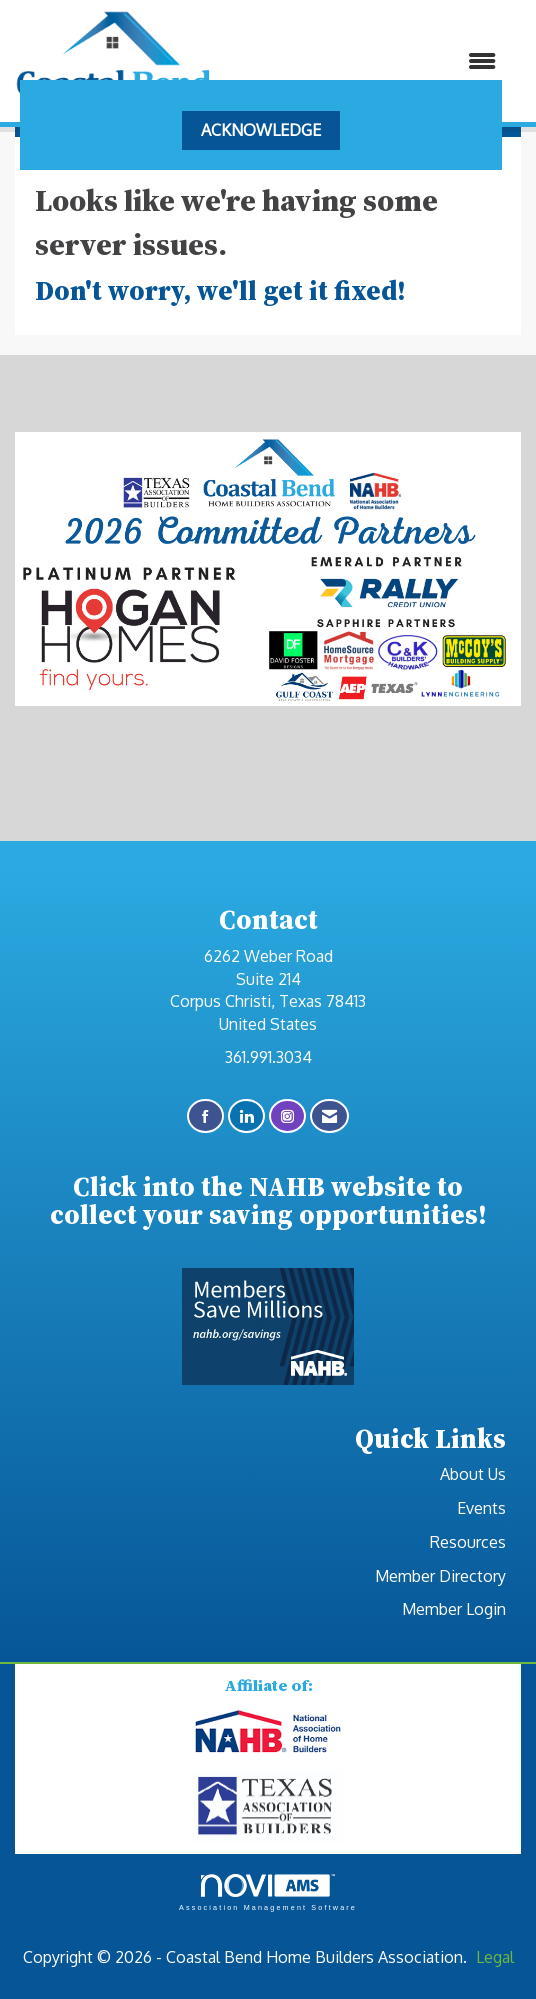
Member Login (454, 1609)
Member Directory (440, 1576)
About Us (473, 1474)
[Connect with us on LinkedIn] (246, 1116)
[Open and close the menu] (364, 61)
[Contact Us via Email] (329, 1116)
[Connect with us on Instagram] (287, 1116)
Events (481, 1508)
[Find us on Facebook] (205, 1116)
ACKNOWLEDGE (261, 130)
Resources (468, 1542)
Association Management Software (268, 1892)
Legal (495, 1957)
